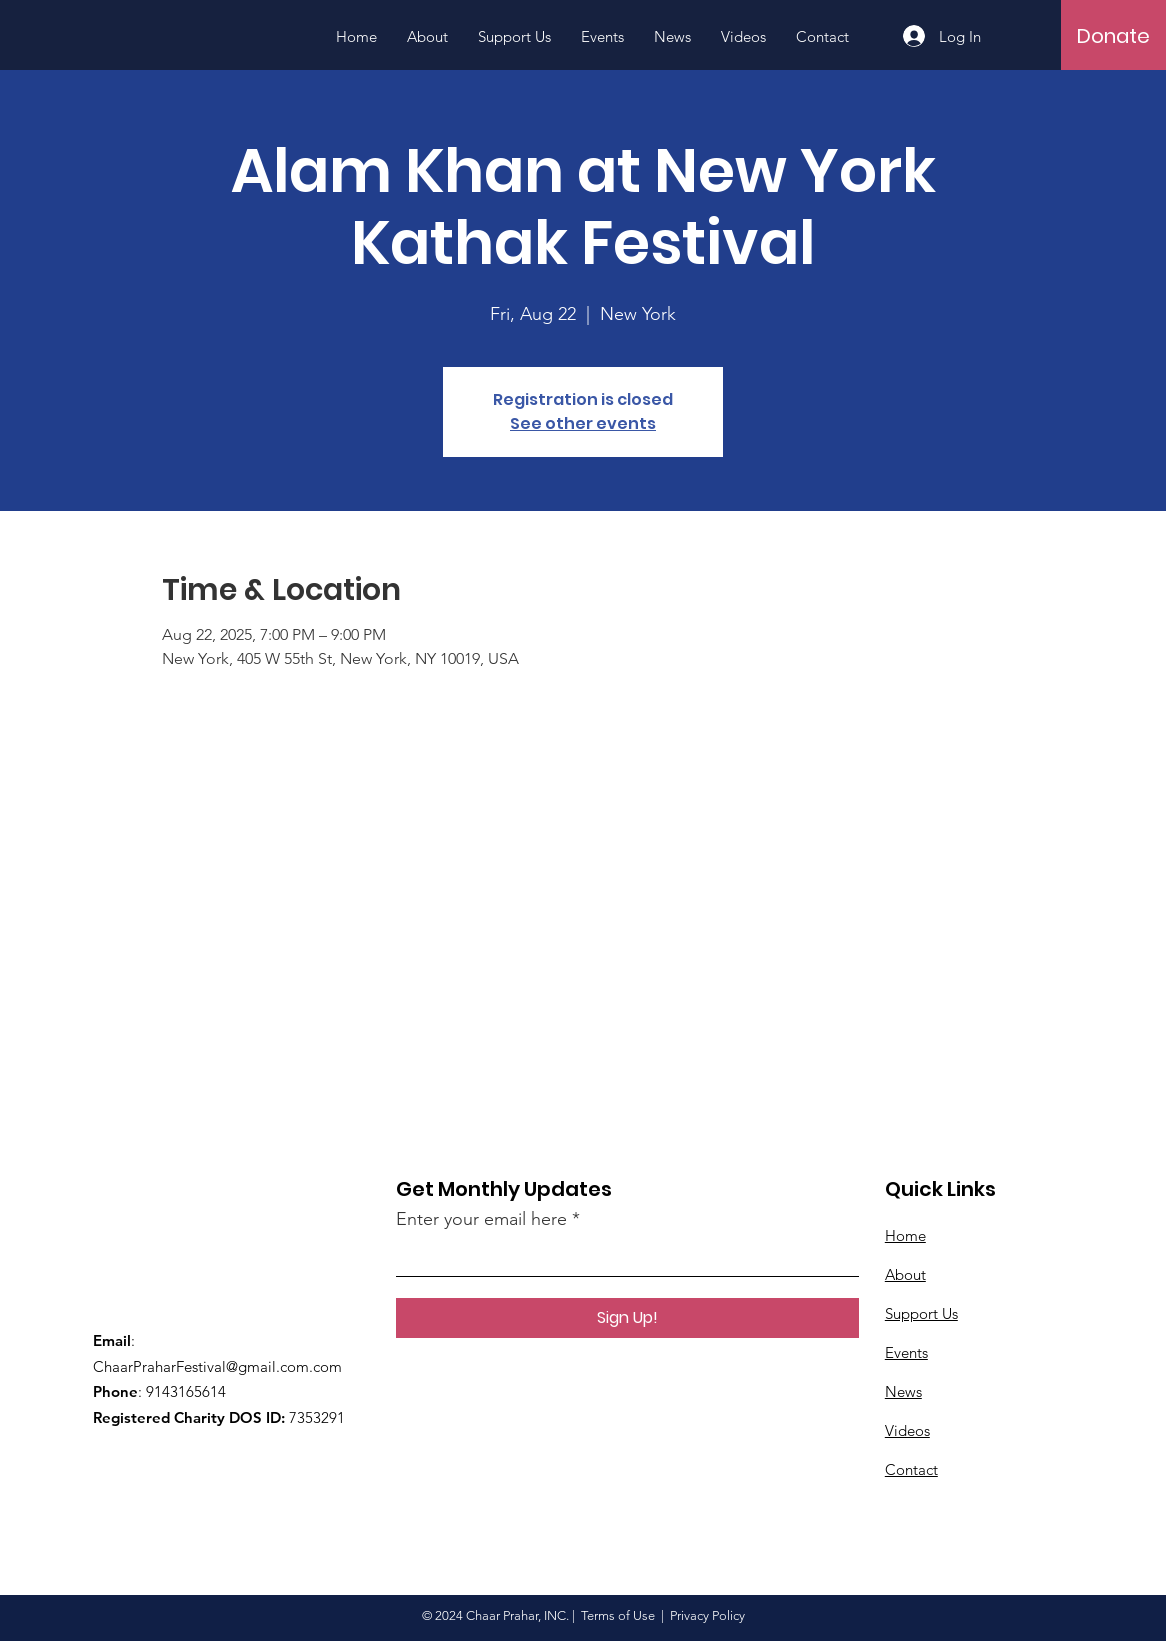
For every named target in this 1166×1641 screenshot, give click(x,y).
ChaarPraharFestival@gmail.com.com (217, 1366)
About (905, 1274)
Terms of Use (618, 1615)
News (903, 1391)
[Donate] (1113, 36)
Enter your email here (481, 1219)
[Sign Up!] (627, 1318)
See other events (583, 423)
